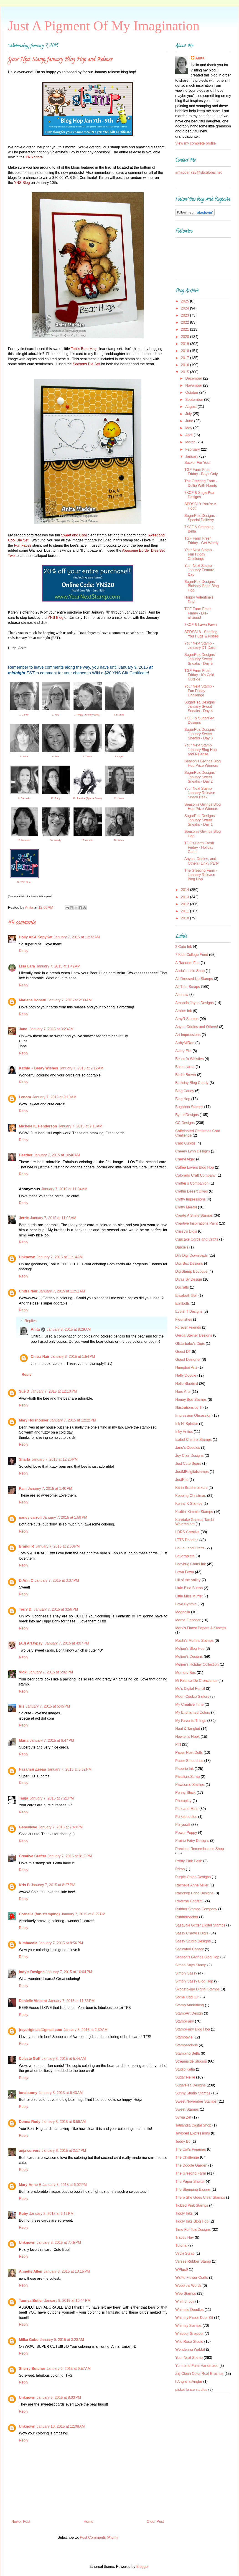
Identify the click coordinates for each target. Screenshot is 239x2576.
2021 (185, 329)
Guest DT (183, 1351)
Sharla (24, 1459)
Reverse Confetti (188, 1901)
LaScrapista (185, 1556)
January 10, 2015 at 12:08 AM (61, 2426)
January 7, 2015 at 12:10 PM (54, 1391)
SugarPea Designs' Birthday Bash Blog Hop (201, 586)
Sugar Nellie (185, 2077)
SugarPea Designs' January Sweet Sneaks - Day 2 (199, 777)
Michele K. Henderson (38, 1126)
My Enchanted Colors (192, 1712)
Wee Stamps (185, 2293)
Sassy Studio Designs (193, 1941)
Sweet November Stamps (195, 2101)
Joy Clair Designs (189, 1455)
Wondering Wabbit (190, 2349)
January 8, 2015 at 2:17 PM (64, 2150)
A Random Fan (187, 963)
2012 (185, 904)
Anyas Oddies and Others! (196, 1027)
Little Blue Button (189, 1588)
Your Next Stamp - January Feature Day (199, 570)
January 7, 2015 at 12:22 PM (73, 1420)
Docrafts (182, 1287)
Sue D (24, 1391)
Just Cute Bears (188, 1463)
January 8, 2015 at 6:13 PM (51, 2214)
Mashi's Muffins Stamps (194, 1640)
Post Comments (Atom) (99, 2537)
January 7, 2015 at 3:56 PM (56, 1609)
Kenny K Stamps (188, 1503)
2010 (185, 918)
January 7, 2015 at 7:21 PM (52, 1798)
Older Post (155, 2521)
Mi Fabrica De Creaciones (196, 1681)
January (192, 456)
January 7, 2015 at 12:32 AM (77, 937)
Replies (31, 1321)
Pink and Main (186, 1809)
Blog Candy (184, 1091)
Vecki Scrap (184, 2253)
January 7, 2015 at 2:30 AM (70, 1000)
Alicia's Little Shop (190, 971)
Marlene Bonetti (32, 1000)
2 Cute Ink (183, 947)
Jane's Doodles (187, 1447)
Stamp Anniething (189, 2005)
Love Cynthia (185, 1604)
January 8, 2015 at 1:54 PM (73, 1356)
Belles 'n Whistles (189, 1059)
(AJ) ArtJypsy (31, 1643)
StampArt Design (189, 2013)
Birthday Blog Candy (191, 1083)
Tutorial (181, 2245)
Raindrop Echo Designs (194, 1893)
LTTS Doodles (186, 1540)
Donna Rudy (29, 2122)
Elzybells (182, 1303)
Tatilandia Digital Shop (193, 2125)
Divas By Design (188, 1279)
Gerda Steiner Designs (193, 1335)
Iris (21, 1706)
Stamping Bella (187, 2053)
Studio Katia (185, 2069)
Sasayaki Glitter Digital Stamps (200, 1925)
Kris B (24, 1885)
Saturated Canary (189, 1949)
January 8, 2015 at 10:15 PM (67, 2271)
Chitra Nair (28, 1291)
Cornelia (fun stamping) (39, 1914)
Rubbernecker (186, 1917)
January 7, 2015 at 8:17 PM (70, 1856)
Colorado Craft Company (195, 1175)
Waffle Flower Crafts (191, 2277)
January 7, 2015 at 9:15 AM (80, 1126)
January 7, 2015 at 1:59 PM (65, 1517)
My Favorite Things (190, 1721)
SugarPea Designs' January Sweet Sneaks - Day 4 (199, 706)
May (189, 428)
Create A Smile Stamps (194, 1215)
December (194, 378)
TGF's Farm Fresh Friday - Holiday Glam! (199, 847)
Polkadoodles (186, 1817)
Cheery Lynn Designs (192, 1151)
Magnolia (182, 1612)
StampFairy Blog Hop (192, 2029)
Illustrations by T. (188, 1407)
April (189, 435)
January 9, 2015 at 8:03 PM (59, 2397)
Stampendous (186, 2045)
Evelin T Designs (188, 1311)
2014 (185, 890)
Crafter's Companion (191, 1183)
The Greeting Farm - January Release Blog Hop (200, 874)
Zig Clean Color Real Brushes (199, 2374)
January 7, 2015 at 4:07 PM (67, 1643)
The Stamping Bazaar (193, 2189)
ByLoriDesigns (187, 1115)
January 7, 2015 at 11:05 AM (53, 1218)
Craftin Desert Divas (191, 1191)
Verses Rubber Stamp (193, 2261)
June (189, 421)
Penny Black (185, 1792)
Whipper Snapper (189, 2333)
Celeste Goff (29, 2059)
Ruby (23, 2214)
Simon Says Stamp (190, 1965)
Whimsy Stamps (188, 2325)
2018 (185, 351)
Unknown (27, 1257)
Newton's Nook (187, 1736)
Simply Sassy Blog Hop (194, 1981)
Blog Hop (182, 1099)
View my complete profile (195, 143)
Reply (23, 951)
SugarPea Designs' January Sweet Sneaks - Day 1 (199, 820)
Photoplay (183, 1801)
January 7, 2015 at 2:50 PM (58, 1546)
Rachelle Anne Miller (191, 1885)
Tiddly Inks (184, 2213)
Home (88, 2521)
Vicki (23, 1672)
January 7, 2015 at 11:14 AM (60, 1257)
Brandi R (26, 1546)
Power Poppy (186, 1833)
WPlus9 (181, 2269)
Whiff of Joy (184, 2301)
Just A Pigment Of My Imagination (104, 25)
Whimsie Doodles (189, 2310)
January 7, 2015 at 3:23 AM (52, 1029)
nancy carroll (30, 1517)
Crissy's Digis (186, 1231)
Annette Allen (30, 2271)
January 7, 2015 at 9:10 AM (54, 1097)
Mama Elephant (188, 1620)
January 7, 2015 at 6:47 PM (52, 1740)
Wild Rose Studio (189, 2341)
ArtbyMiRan (184, 1043)
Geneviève (28, 1827)
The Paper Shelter (190, 2181)
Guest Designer (188, 1359)
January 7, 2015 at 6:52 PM (69, 1769)
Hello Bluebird (186, 1384)
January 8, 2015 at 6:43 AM (61, 2093)
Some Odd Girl (187, 1997)
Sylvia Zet (183, 2117)
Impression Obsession (193, 1415)
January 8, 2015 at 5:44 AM (64, 2059)
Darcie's (181, 1247)
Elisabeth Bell (186, 1295)
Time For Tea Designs (193, 2229)
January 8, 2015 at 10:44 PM (67, 2300)
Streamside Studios (191, 2061)
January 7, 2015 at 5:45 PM (48, 1706)
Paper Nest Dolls (189, 1752)
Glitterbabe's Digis (190, 1343)
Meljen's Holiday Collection (197, 1664)
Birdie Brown (185, 1075)
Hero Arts (183, 1391)
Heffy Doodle (185, 1375)
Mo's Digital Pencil (190, 1688)
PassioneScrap (187, 1777)
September (194, 399)
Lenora (25, 1097)
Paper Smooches (189, 1761)
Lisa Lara (27, 966)
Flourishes (183, 1319)
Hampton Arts (186, 1367)
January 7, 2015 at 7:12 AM (81, 1068)
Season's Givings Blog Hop (197, 1957)
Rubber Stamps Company (196, 1909)
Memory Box (185, 1673)
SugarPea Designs (190, 2085)
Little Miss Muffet (189, 1596)
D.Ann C (26, 1580)
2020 (185, 337)
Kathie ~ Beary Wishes (38, 1068)
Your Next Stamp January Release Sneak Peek (199, 793)
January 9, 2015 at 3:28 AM (62, 2340)
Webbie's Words (188, 2285)
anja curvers (29, 2150)
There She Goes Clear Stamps (200, 2197)
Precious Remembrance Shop (199, 1849)
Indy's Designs (31, 1972)
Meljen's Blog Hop (189, 1648)
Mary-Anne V (30, 2185)
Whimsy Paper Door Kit (194, 2318)
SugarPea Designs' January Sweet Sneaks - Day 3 (199, 734)
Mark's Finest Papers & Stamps (200, 1628)
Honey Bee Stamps (191, 1399)
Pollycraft (182, 1825)
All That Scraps (187, 987)
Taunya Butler (31, 2300)
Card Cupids (185, 1143)
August (191, 407)
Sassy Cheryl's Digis (191, 1933)
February (193, 449)
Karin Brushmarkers (191, 1488)
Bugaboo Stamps (189, 1107)
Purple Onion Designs (193, 1877)
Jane (23, 1029)
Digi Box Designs (189, 1263)
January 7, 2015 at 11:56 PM (71, 2001)
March (190, 442)
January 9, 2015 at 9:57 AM (69, 2368)
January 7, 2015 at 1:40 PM (50, 1488)
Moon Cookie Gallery (192, 1696)
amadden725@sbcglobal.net (198, 172)
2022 (185, 322)
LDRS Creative (187, 1532)
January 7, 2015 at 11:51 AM (62, 1291)
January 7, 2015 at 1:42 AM (58, 966)
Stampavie (184, 2037)
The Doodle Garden (191, 2165)
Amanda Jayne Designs (194, 1003)
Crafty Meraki (186, 1207)
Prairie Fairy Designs (192, 1841)
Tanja (23, 1798)
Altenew (181, 995)
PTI (178, 1744)
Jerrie (24, 1218)
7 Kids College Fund (191, 955)
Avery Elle (183, 1051)
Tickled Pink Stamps (191, 2205)
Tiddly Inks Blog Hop (191, 2221)
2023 (185, 315)
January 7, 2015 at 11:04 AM (64, 1189)
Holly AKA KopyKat (35, 937)
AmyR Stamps (186, 1019)
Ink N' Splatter (186, 1424)
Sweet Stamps (187, 2109)
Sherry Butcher (32, 2368)
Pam (23, 1488)
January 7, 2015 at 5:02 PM (51, 1672)
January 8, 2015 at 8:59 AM (64, 2122)
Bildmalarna (184, 1067)
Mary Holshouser (33, 1420)
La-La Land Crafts (189, 1548)
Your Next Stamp (189, 2358)
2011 (185, 911)
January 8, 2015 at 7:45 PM (59, 2242)
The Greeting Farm (190, 2173)
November (194, 385)
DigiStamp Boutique (191, 1271)
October (192, 392)
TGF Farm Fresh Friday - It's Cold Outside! (199, 675)
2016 (185, 365)
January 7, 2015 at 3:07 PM (57, 1580)
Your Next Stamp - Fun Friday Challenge (199, 554)
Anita (35, 1329)
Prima (180, 1869)
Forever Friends (188, 1327)
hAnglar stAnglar (188, 2381)
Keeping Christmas (190, 1495)
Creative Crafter (32, 1856)
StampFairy (184, 2021)
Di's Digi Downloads (191, 1255)
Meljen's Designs (189, 1656)
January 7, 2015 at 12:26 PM (54, 1459)
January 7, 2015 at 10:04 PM (69, 1972)
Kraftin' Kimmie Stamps (194, 1512)
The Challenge (187, 2157)
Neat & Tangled (187, 1729)
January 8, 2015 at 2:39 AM (85, 2030)
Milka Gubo (28, 2340)
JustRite (181, 1480)
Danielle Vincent (33, 2001)
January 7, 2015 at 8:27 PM (53, 1885)
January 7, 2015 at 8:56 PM (61, 1943)
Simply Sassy (186, 1973)
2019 (185, 344)
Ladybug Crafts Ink (190, 1564)
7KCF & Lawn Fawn (200, 625)
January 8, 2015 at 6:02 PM (65, 2185)
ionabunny (28, 2093)
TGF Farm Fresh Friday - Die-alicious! (197, 613)
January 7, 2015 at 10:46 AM (57, 1155)
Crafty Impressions (190, 1199)
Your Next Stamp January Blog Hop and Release (200, 749)
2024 (185, 308)
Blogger (142, 2566)
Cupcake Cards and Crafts (196, 1239)
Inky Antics (184, 1432)
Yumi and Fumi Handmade (196, 2366)
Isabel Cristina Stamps (193, 1440)
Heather (26, 1155)
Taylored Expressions (192, 2133)
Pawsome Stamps (190, 1785)
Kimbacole (28, 1943)
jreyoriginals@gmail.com (40, 2030)
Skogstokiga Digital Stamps (197, 1989)
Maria (23, 1740)
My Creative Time (189, 1704)
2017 (185, 358)
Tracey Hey (184, 2237)
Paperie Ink (184, 1769)
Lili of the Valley (188, 1580)
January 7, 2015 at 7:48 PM (60, 1827)
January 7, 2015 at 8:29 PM (83, 1914)
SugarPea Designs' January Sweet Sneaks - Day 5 (199, 659)
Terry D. (25, 1609)
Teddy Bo (183, 2141)
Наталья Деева (32, 1769)
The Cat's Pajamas (190, 2149)
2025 (185, 301)
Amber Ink (183, 1011)
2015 (185, 372)
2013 (185, 897)
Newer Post (20, 2521)
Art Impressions (188, 1035)
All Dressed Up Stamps (194, 979)
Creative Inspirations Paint (196, 1223)
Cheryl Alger (185, 1159)
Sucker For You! (197, 462)
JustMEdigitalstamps (192, 1472)
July (189, 414)
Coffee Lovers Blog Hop (194, 1167)
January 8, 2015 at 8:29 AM (69, 1329)
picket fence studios (191, 2389)
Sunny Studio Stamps (192, 2093)
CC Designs (185, 1123)
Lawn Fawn (184, 1572)
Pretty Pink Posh (188, 1861)
